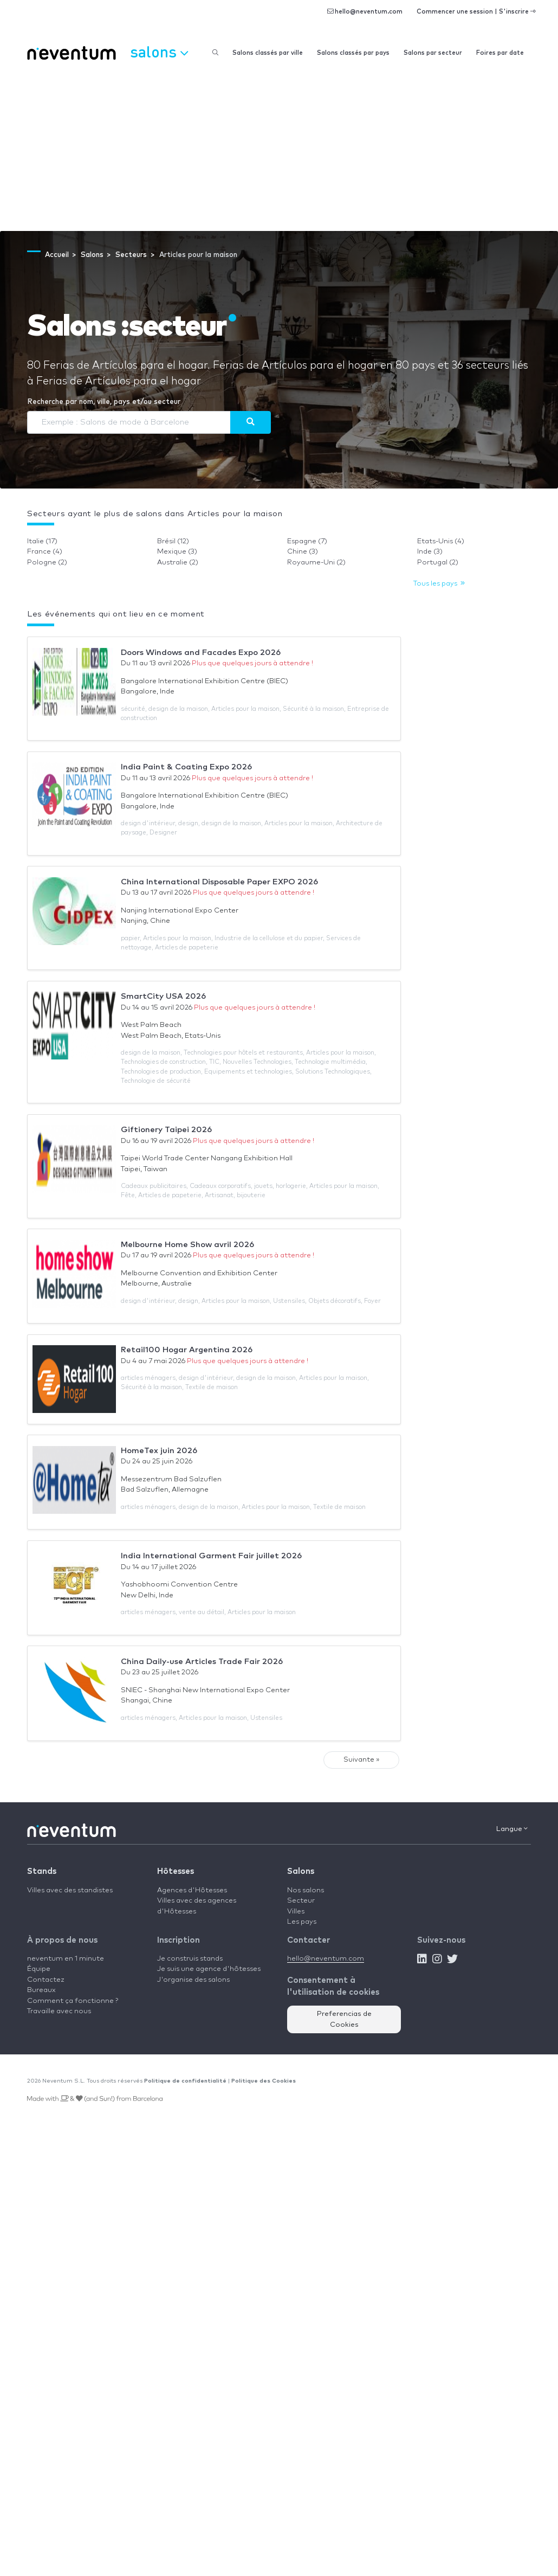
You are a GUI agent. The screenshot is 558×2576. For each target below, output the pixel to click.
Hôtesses (175, 1871)
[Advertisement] (279, 150)
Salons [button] (159, 51)
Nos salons (305, 1890)
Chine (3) (302, 551)
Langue (512, 1829)
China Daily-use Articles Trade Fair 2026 (202, 1662)
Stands (41, 1871)
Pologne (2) (47, 562)
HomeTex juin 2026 (159, 1451)
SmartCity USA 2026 (163, 996)
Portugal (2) (437, 562)
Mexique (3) (177, 551)
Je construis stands (190, 1958)
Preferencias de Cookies (344, 2019)
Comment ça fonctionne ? (72, 2001)
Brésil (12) (173, 541)
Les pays (301, 1921)
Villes (295, 1911)
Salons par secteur (433, 53)
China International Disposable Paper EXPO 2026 (219, 882)
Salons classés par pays (353, 53)
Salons (300, 1871)
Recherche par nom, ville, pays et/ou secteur (103, 402)
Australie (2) (177, 562)
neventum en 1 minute (65, 1958)
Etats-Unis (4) (440, 541)
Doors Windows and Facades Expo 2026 (201, 652)
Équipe (38, 1969)
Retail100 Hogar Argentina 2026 (186, 1350)
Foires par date (500, 53)
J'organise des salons (193, 1979)
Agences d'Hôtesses (192, 1890)
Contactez (45, 1979)
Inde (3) (430, 551)
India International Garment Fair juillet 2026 (211, 1556)
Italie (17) (42, 541)
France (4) (44, 551)
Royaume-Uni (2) (316, 562)
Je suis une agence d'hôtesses (209, 1969)
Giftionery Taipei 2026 (166, 1130)
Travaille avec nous (59, 2011)
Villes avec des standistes (70, 1890)
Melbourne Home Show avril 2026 (187, 1245)
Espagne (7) (307, 541)
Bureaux (41, 1990)
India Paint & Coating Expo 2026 (186, 767)
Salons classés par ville (267, 53)
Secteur (301, 1900)
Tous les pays (439, 583)
